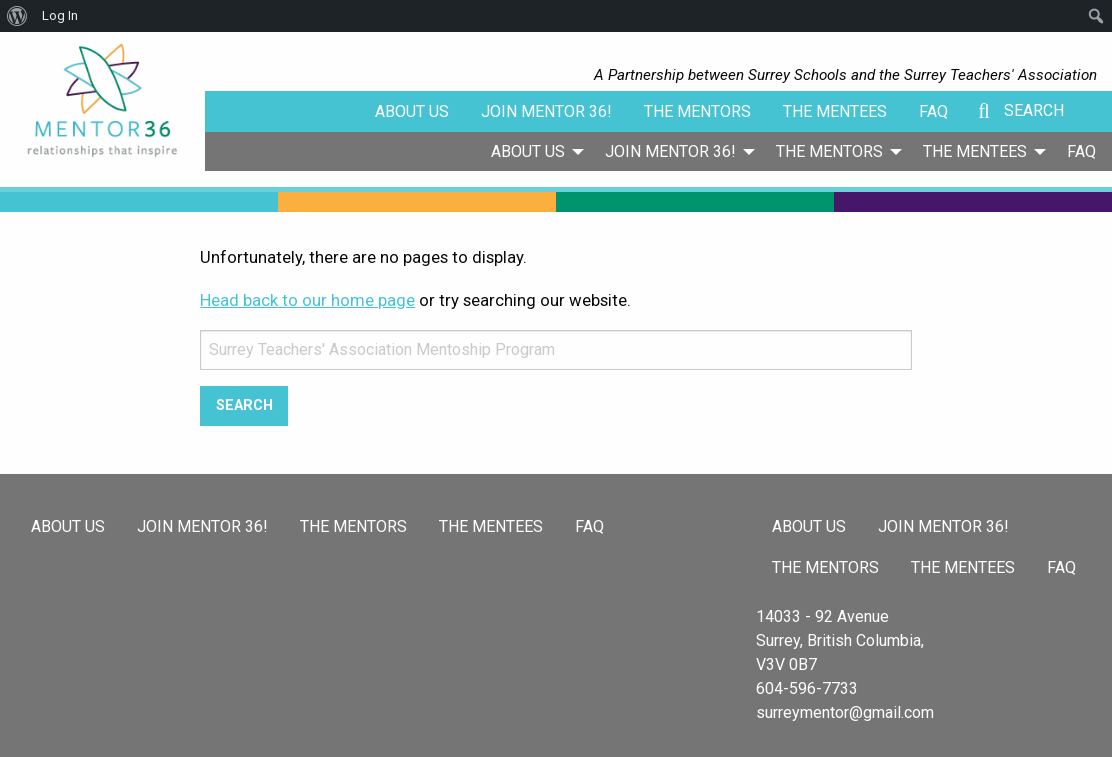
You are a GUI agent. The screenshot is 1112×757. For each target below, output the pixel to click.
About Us (412, 111)
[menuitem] (532, 151)
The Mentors (697, 111)
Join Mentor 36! (546, 111)
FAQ (933, 111)
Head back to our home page (307, 300)
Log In (60, 15)
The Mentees (835, 111)
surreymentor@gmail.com (845, 712)
